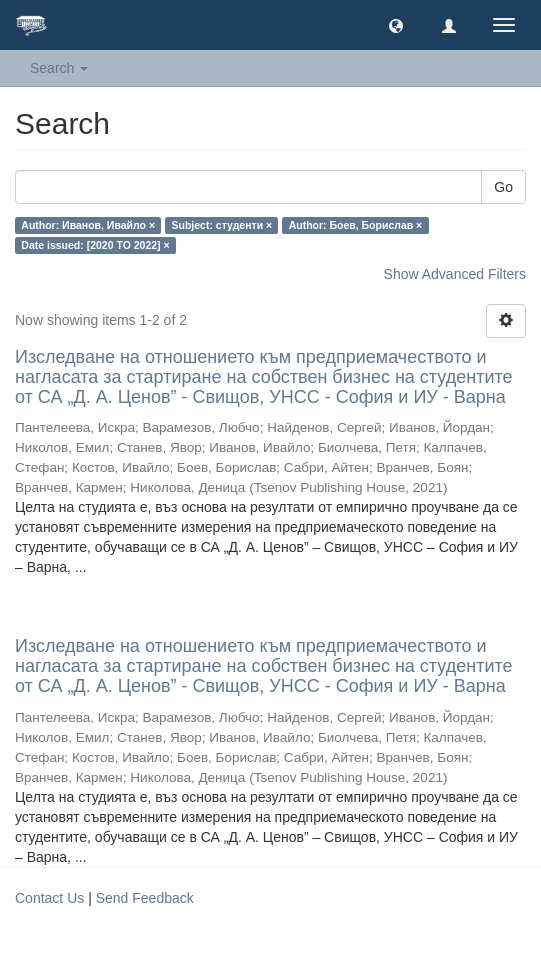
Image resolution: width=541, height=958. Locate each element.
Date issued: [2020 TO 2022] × (95, 245)
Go (503, 187)
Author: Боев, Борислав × (356, 225)
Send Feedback (145, 898)
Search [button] (59, 68)
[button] (396, 25)
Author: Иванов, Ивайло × (88, 225)
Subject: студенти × (222, 225)
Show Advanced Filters (455, 274)
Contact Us (49, 898)
